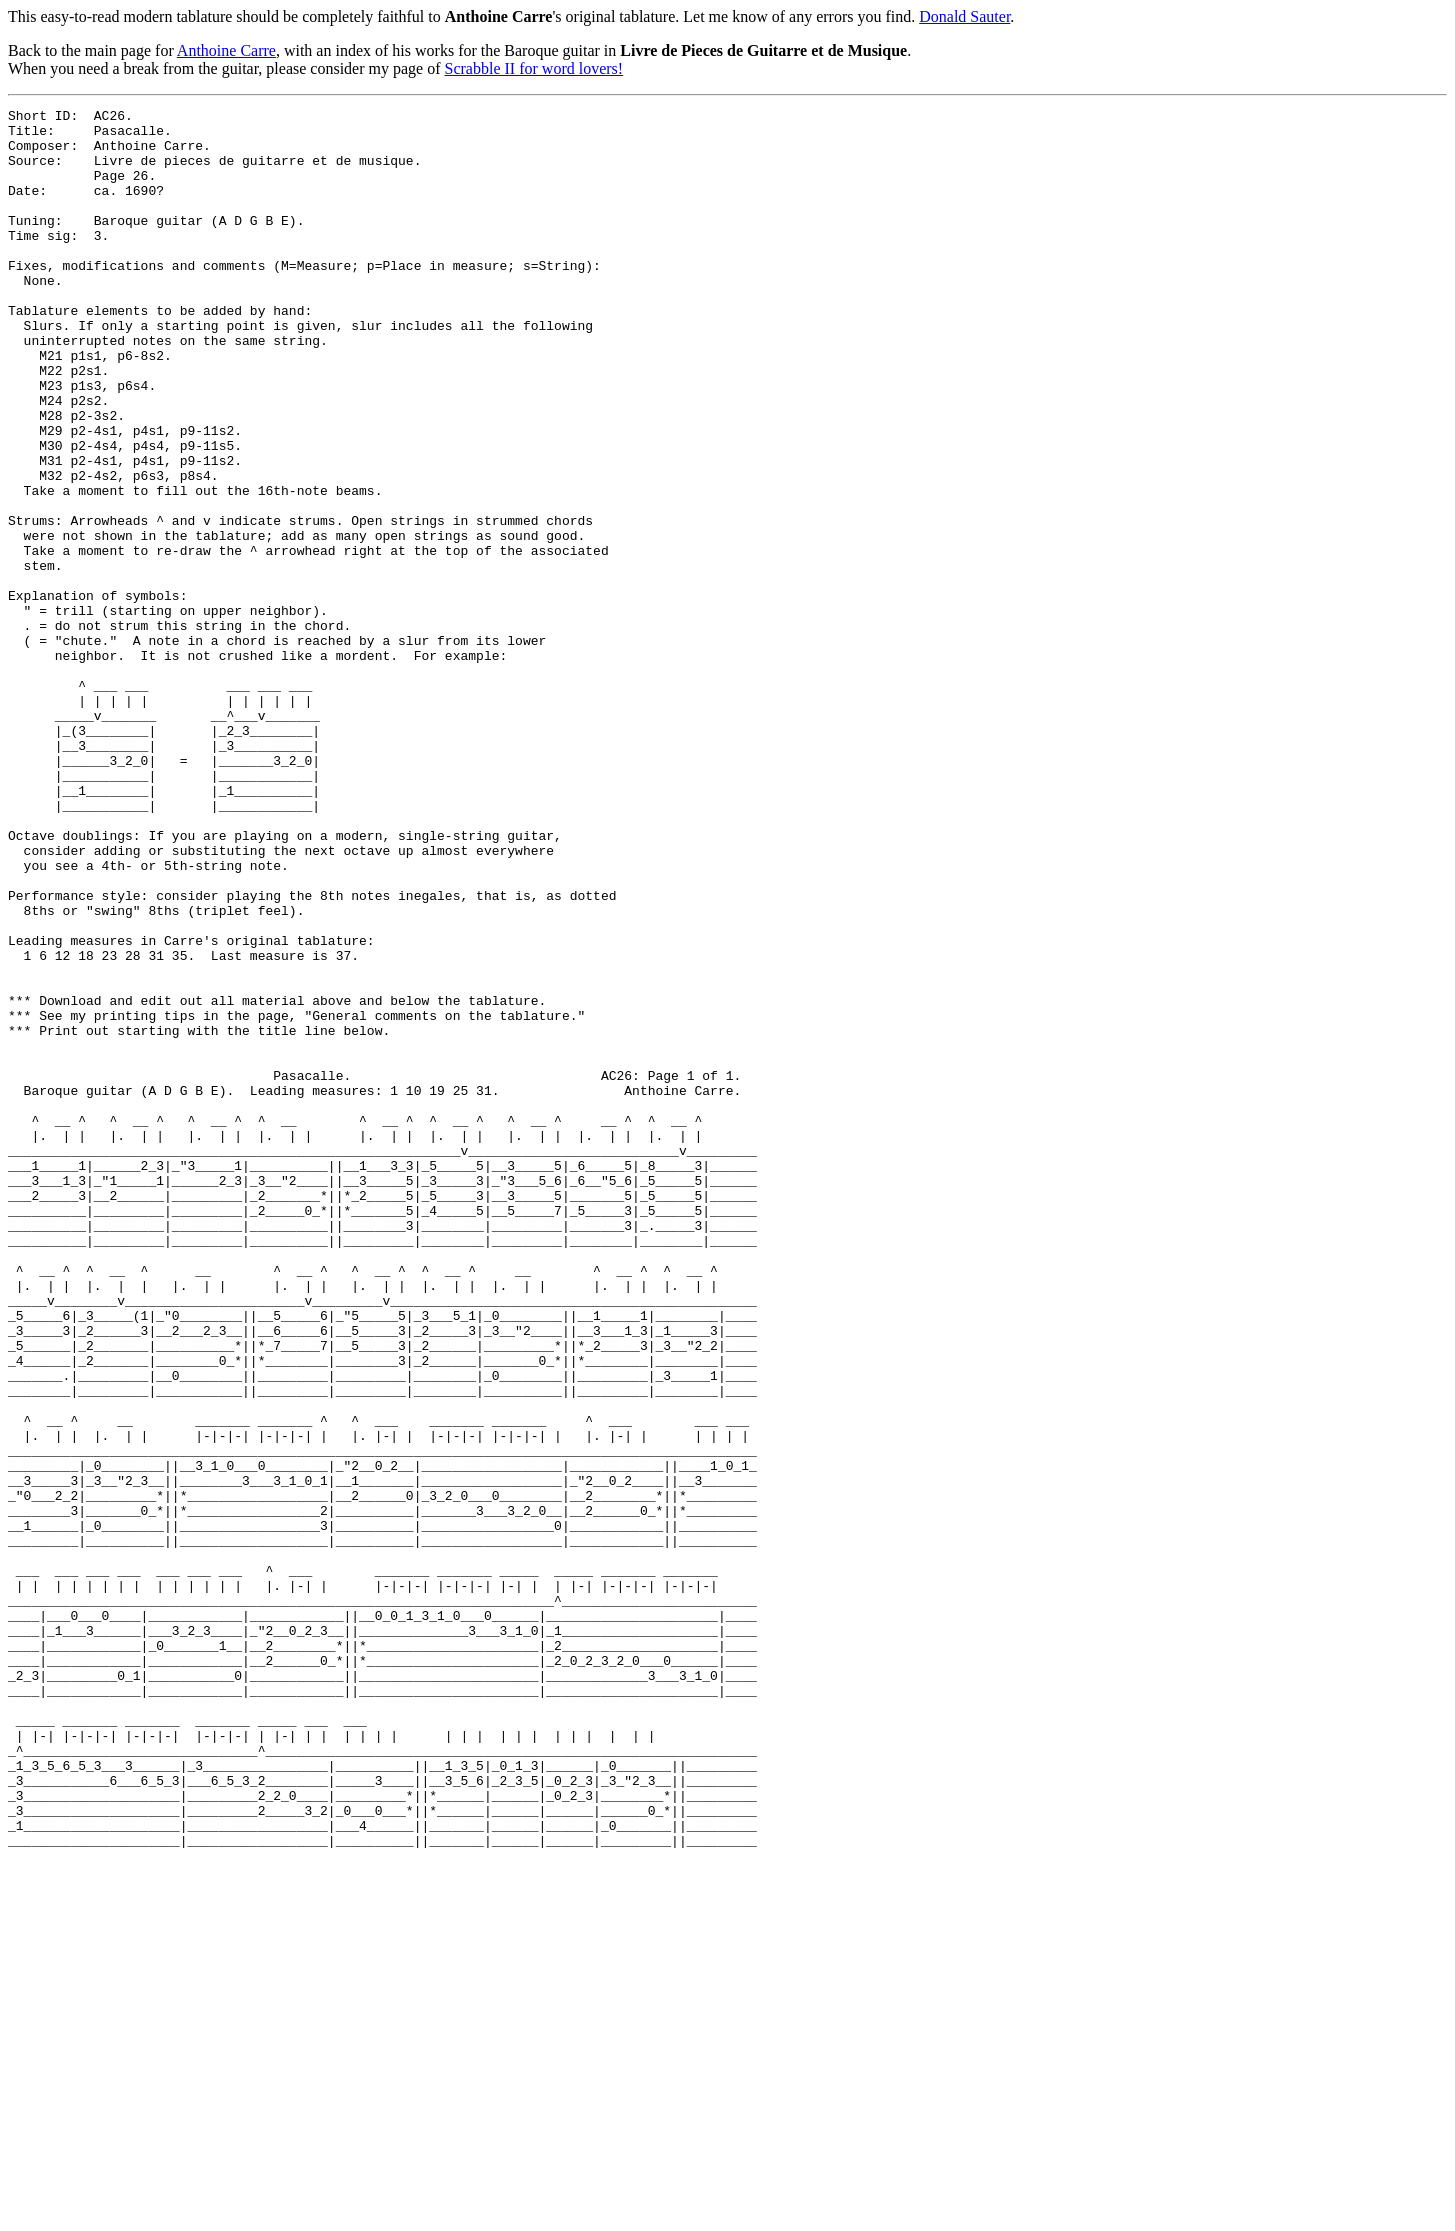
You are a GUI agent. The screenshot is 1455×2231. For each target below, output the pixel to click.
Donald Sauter (964, 16)
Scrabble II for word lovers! (534, 68)
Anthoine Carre (226, 50)
